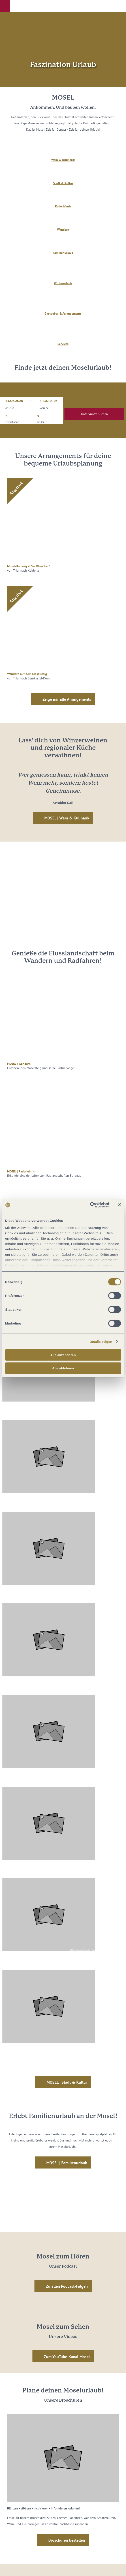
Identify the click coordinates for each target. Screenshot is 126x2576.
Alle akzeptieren (63, 1355)
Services (63, 344)
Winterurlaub (63, 283)
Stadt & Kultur (63, 183)
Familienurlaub (63, 253)
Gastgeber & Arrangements (63, 313)
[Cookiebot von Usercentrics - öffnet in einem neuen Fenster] (89, 1205)
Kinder (40, 422)
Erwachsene (12, 422)
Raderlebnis (63, 206)
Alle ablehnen (63, 1368)
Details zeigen (101, 1341)
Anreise (9, 407)
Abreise (44, 407)
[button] (5, 6)
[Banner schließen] (119, 1204)
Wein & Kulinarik (63, 160)
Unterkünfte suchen (94, 414)
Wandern (63, 230)
